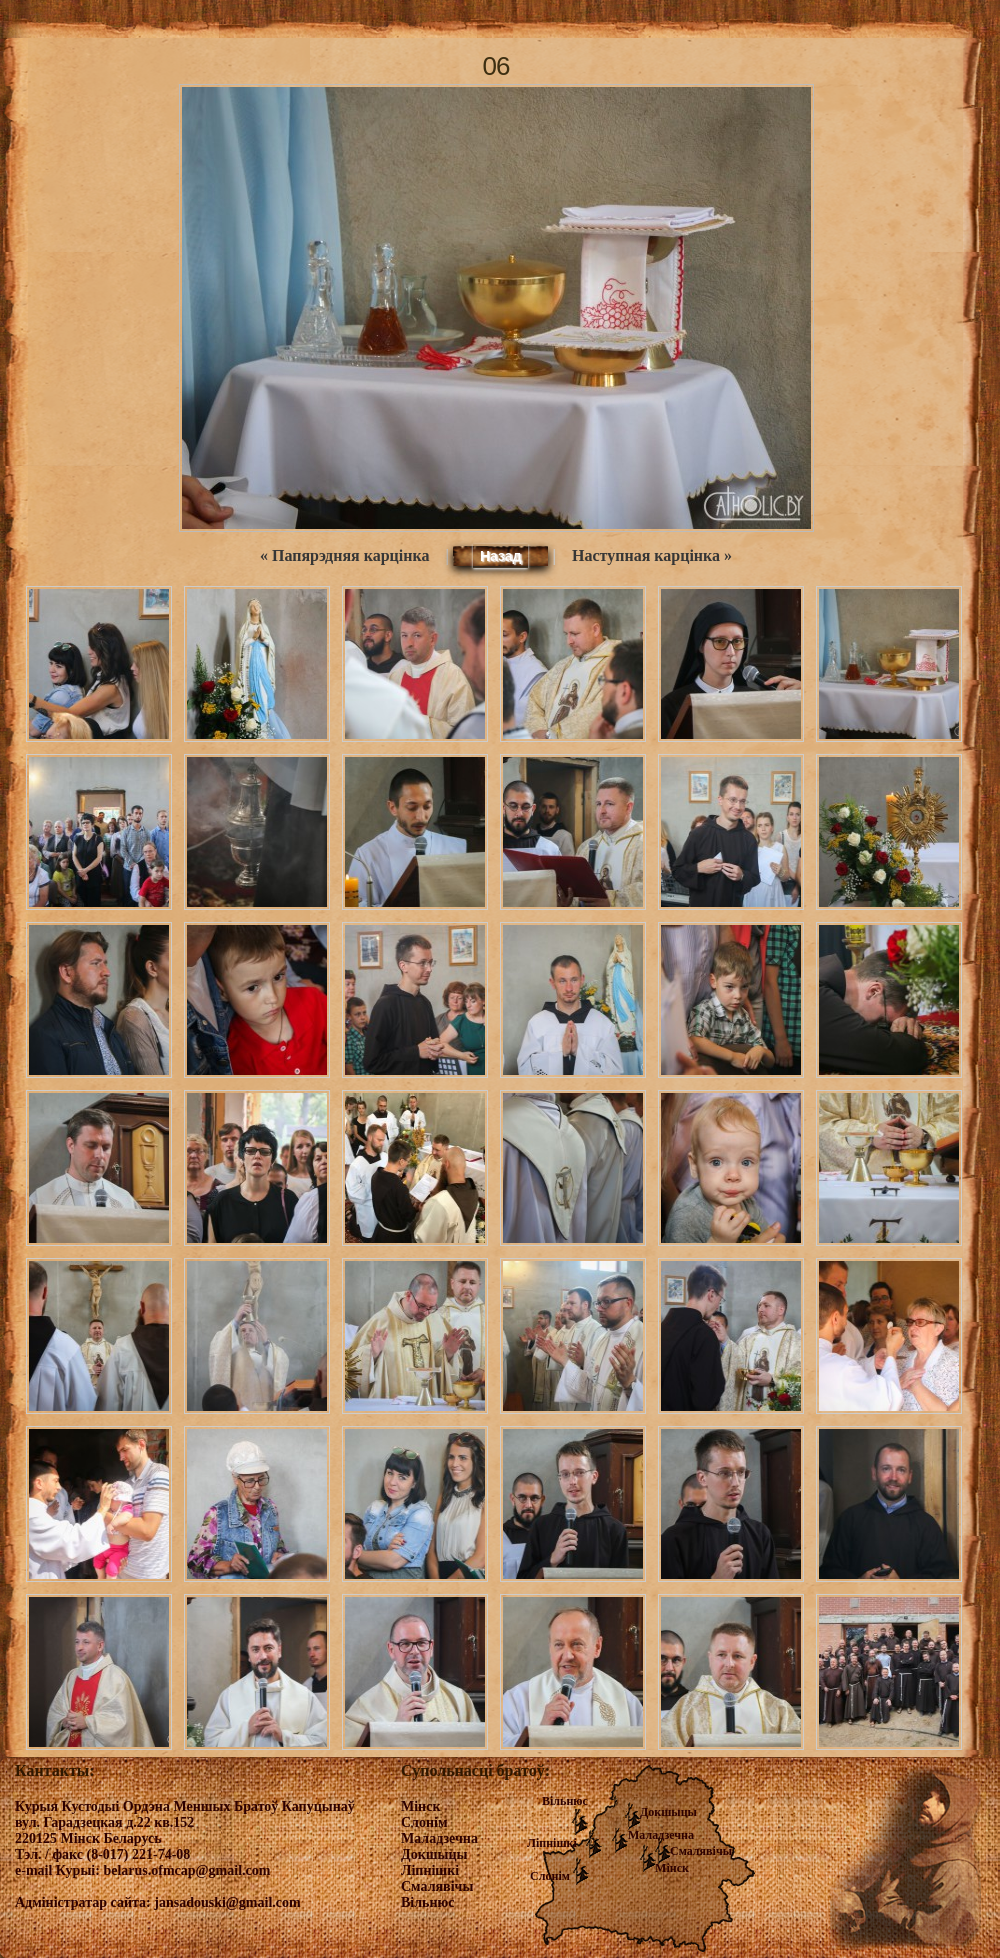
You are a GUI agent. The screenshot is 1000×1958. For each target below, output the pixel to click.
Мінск (672, 1868)
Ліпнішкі (552, 1843)
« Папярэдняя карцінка (344, 555)
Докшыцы (668, 1812)
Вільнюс (565, 1801)
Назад (501, 556)
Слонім (550, 1876)
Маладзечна (661, 1835)
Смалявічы (701, 1851)
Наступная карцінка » (652, 555)
